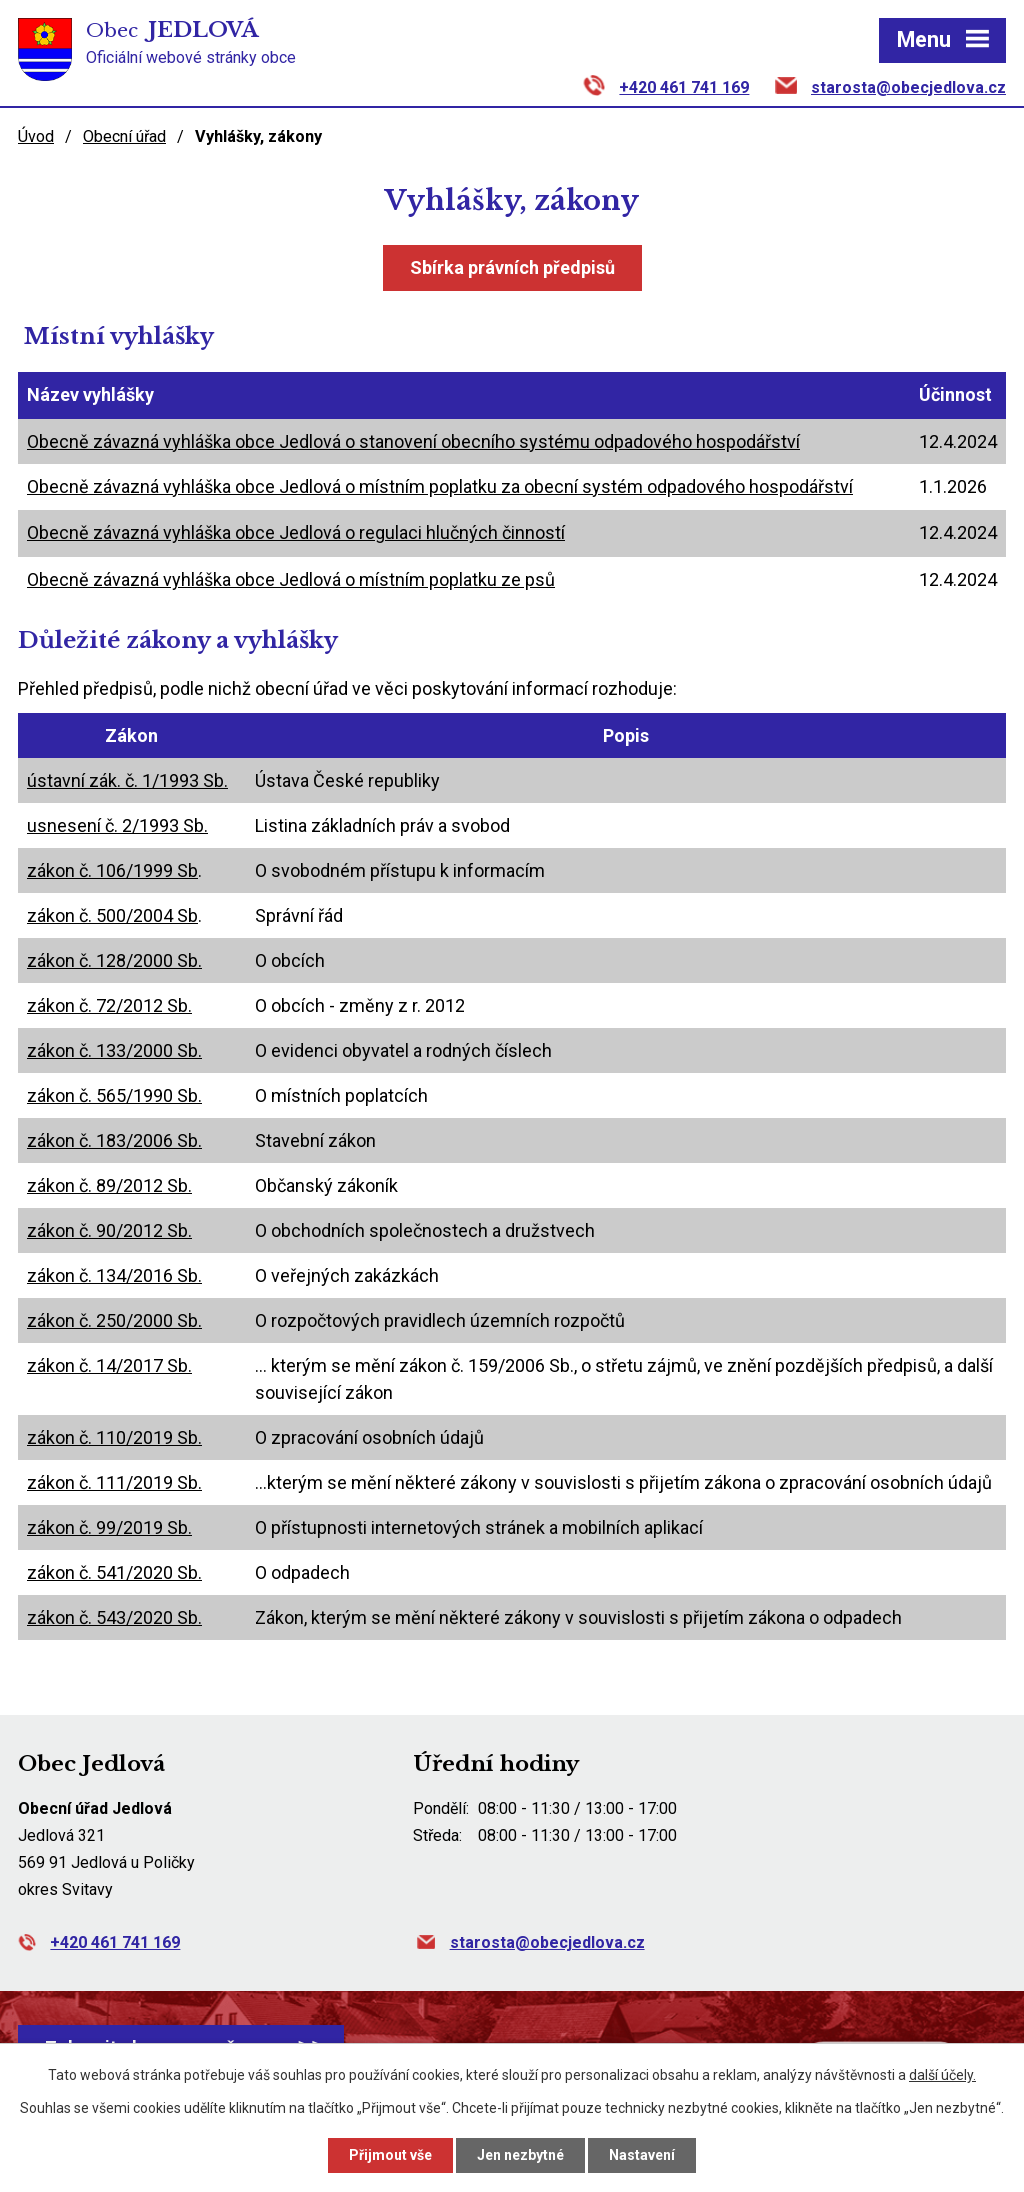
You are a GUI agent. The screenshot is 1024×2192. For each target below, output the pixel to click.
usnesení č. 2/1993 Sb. (117, 825)
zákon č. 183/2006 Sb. (114, 1140)
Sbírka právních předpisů (512, 267)
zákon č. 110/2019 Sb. (114, 1437)
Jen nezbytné (520, 2155)
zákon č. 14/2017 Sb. (109, 1365)
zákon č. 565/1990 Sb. (114, 1095)
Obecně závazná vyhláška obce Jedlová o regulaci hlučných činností (296, 532)
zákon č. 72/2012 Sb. (109, 1005)
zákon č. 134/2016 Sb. (114, 1275)
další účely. (942, 2075)
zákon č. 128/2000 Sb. (114, 960)
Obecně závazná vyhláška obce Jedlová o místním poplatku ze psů (291, 579)
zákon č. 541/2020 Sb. (114, 1572)
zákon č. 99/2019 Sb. (109, 1527)
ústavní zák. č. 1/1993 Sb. (127, 780)
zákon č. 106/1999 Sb (112, 870)
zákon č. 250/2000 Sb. (114, 1320)
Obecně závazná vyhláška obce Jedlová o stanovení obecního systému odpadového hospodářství (413, 441)
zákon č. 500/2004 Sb (112, 915)
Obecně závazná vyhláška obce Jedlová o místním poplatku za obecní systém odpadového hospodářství (440, 486)
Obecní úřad (124, 136)
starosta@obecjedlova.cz (908, 87)
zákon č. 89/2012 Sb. (109, 1185)
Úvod (36, 136)
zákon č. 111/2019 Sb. (114, 1482)
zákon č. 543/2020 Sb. (114, 1617)
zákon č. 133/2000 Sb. (114, 1050)
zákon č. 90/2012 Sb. (109, 1230)
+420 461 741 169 (684, 87)
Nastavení (642, 2155)
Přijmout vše (390, 2155)
